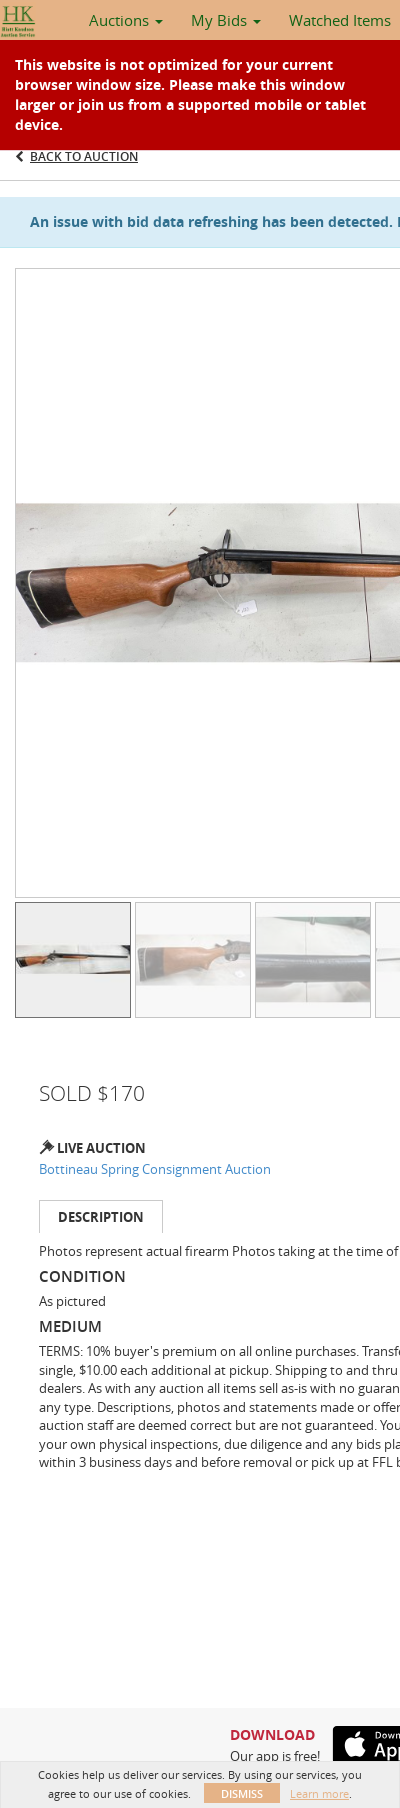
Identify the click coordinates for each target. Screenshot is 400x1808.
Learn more (319, 1793)
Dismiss (242, 1793)
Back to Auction (84, 156)
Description (101, 1217)
